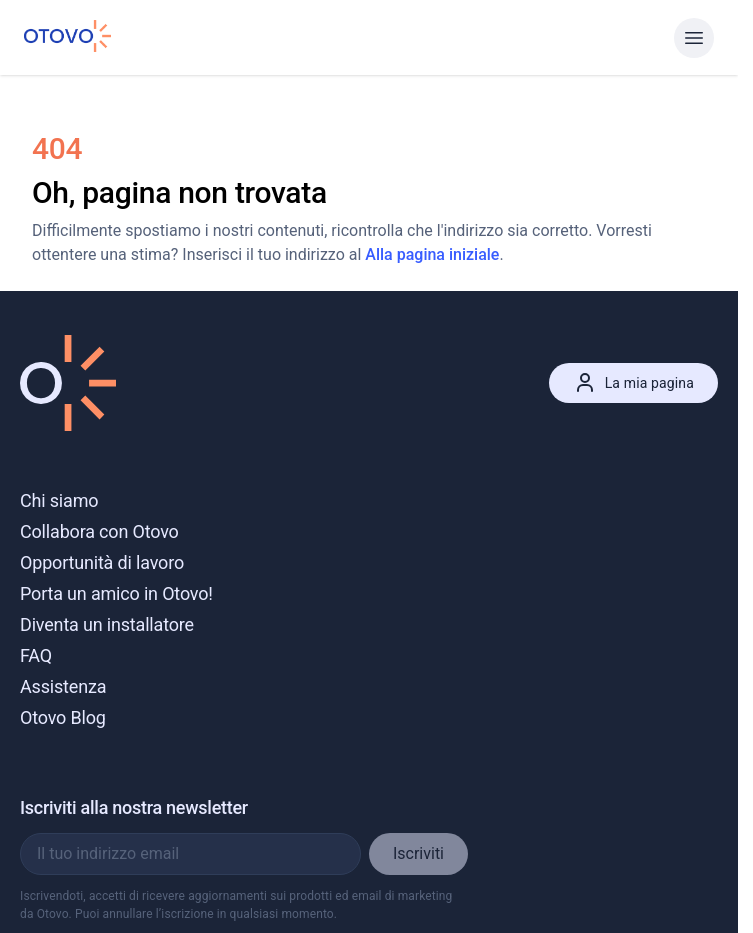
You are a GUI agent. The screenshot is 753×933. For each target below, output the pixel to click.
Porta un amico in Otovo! (116, 593)
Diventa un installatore (107, 624)
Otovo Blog (63, 717)
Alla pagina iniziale (432, 254)
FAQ (36, 655)
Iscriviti (418, 853)
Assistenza (63, 686)
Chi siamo (59, 500)
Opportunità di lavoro (102, 562)
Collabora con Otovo (99, 531)
